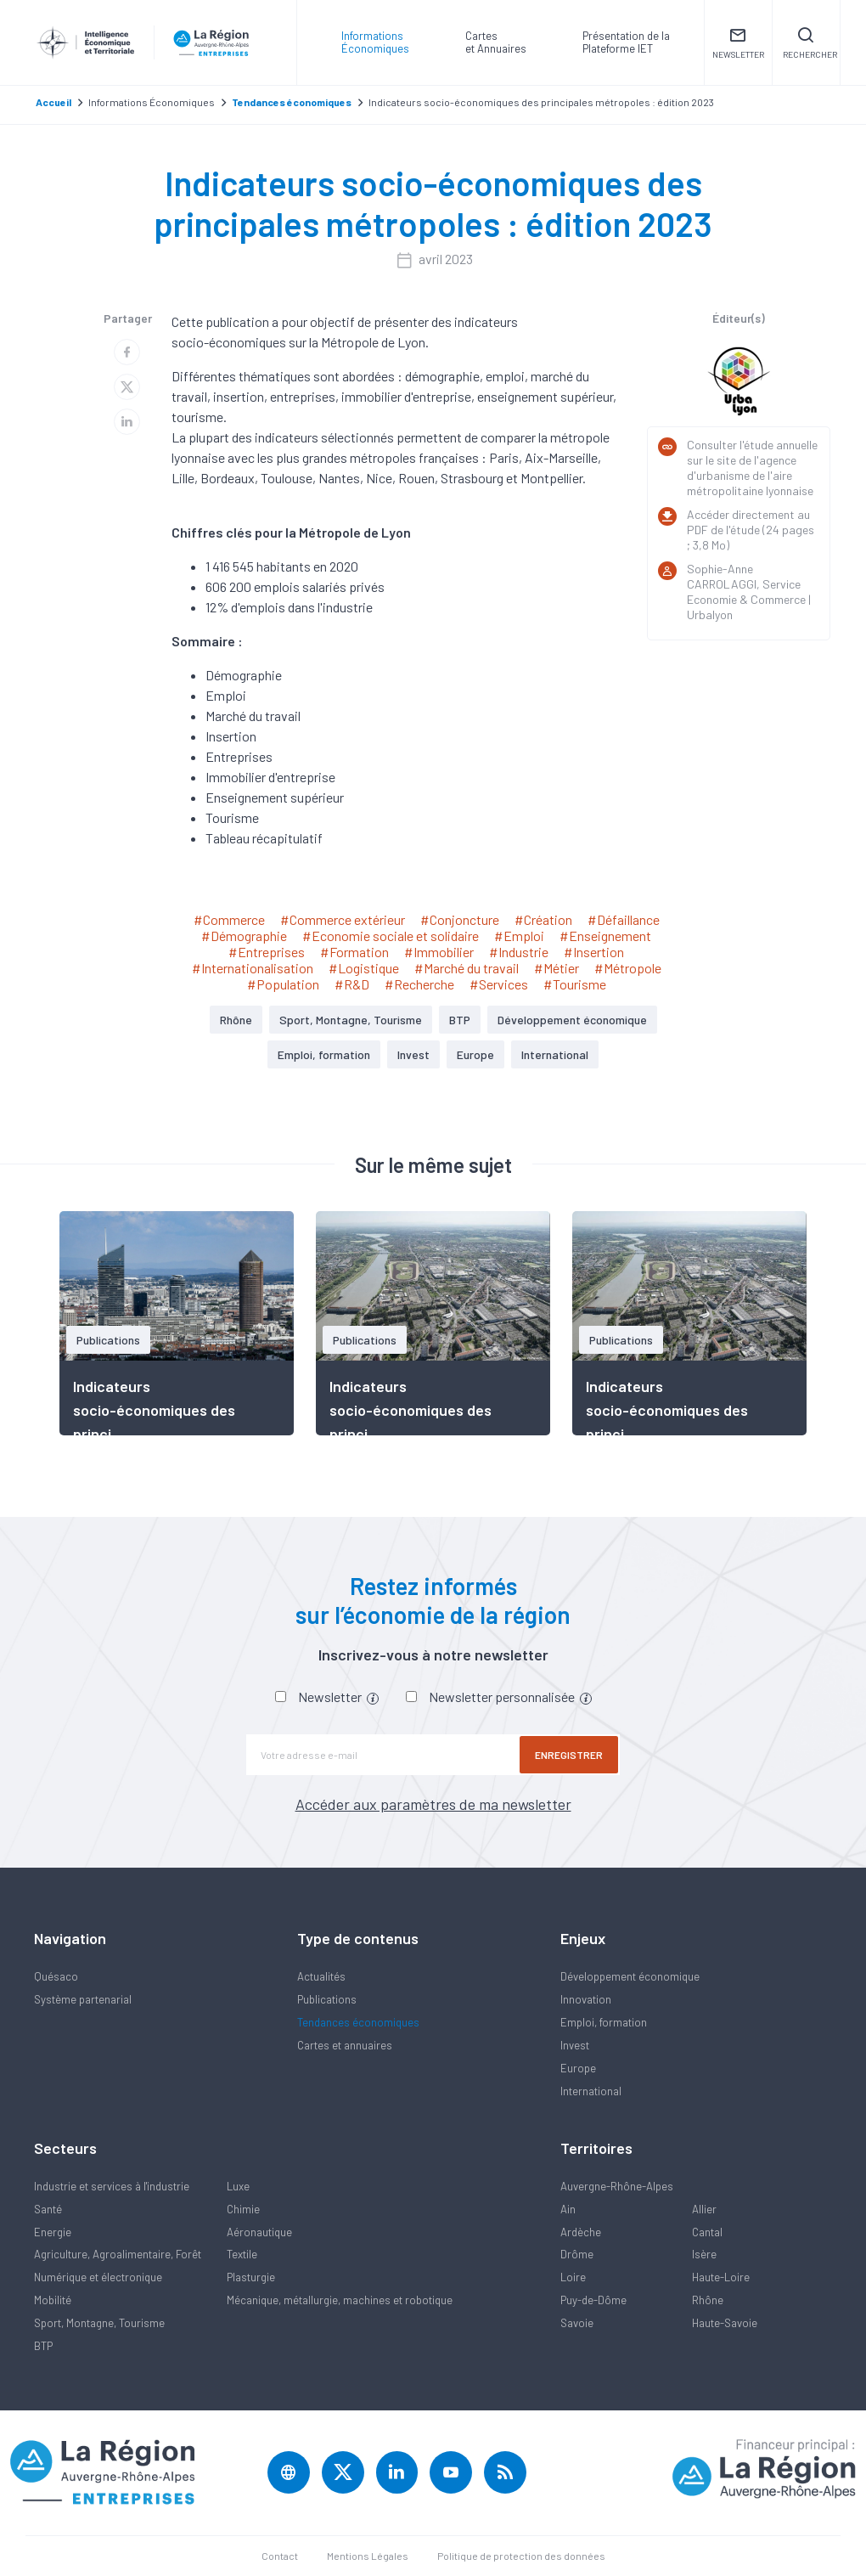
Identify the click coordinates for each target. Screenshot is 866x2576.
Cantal (707, 2232)
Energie (52, 2232)
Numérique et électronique (98, 2277)
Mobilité (52, 2300)
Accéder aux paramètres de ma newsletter (433, 1804)
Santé (48, 2209)
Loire (573, 2277)
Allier (704, 2209)
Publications (327, 1999)
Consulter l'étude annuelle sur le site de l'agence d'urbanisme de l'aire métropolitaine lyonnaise (752, 467)
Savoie (576, 2323)
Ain (568, 2209)
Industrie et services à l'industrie (111, 2186)
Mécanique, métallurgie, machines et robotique (340, 2300)
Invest (413, 1054)
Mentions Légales (367, 2556)
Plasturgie (251, 2277)
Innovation (585, 1999)
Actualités (321, 1976)
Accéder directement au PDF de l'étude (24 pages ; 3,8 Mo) (750, 529)
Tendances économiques (358, 2022)
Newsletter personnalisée (510, 1696)
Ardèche (580, 2232)
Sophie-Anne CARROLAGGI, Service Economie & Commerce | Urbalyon (749, 591)
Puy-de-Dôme (593, 2300)
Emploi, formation (324, 1054)
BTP (459, 1019)
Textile (242, 2254)
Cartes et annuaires (344, 2045)
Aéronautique (259, 2232)
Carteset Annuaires (495, 42)
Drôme (576, 2254)
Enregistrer (569, 1755)
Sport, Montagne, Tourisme (350, 1019)
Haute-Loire (721, 2277)
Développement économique (572, 1019)
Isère (704, 2254)
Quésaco (56, 1976)
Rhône (236, 1019)
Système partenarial (83, 1999)
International (554, 1054)
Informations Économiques (375, 42)
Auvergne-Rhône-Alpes (616, 2186)
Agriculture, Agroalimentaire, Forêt (117, 2254)
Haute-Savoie (724, 2323)
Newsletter (338, 1696)
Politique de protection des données (521, 2556)
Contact (279, 2556)
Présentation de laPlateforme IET (626, 42)
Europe (475, 1054)
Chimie (243, 2209)
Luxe (238, 2186)
